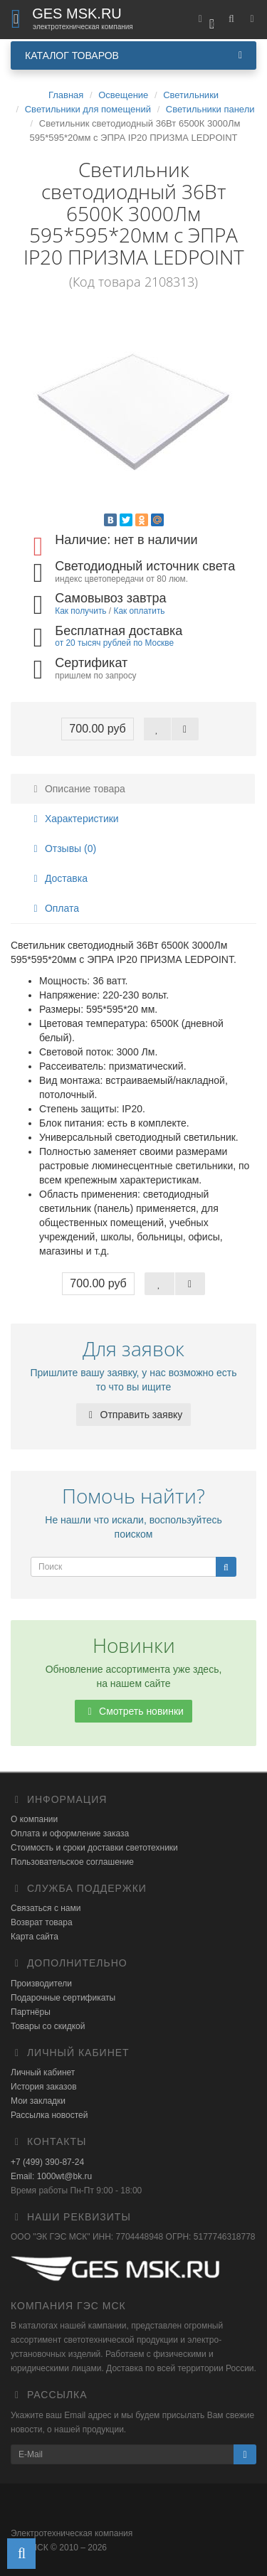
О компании (34, 1819)
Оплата (54, 908)
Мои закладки (38, 2101)
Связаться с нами (45, 1908)
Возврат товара (42, 1922)
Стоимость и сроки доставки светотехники (94, 1848)
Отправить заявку (134, 1414)
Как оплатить (138, 611)
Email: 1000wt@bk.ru (51, 2176)
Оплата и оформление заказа (70, 1833)
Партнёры (31, 2012)
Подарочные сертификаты (63, 1998)
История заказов (44, 2087)
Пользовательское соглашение (72, 1862)
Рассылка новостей (49, 2115)
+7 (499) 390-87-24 (47, 2162)
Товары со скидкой (48, 2026)
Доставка (58, 878)
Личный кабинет (43, 2072)
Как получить (80, 611)
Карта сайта (34, 1937)
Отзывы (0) (62, 848)
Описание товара (77, 788)
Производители (41, 1984)
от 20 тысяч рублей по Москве (114, 643)
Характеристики (74, 818)
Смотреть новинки (133, 1711)
